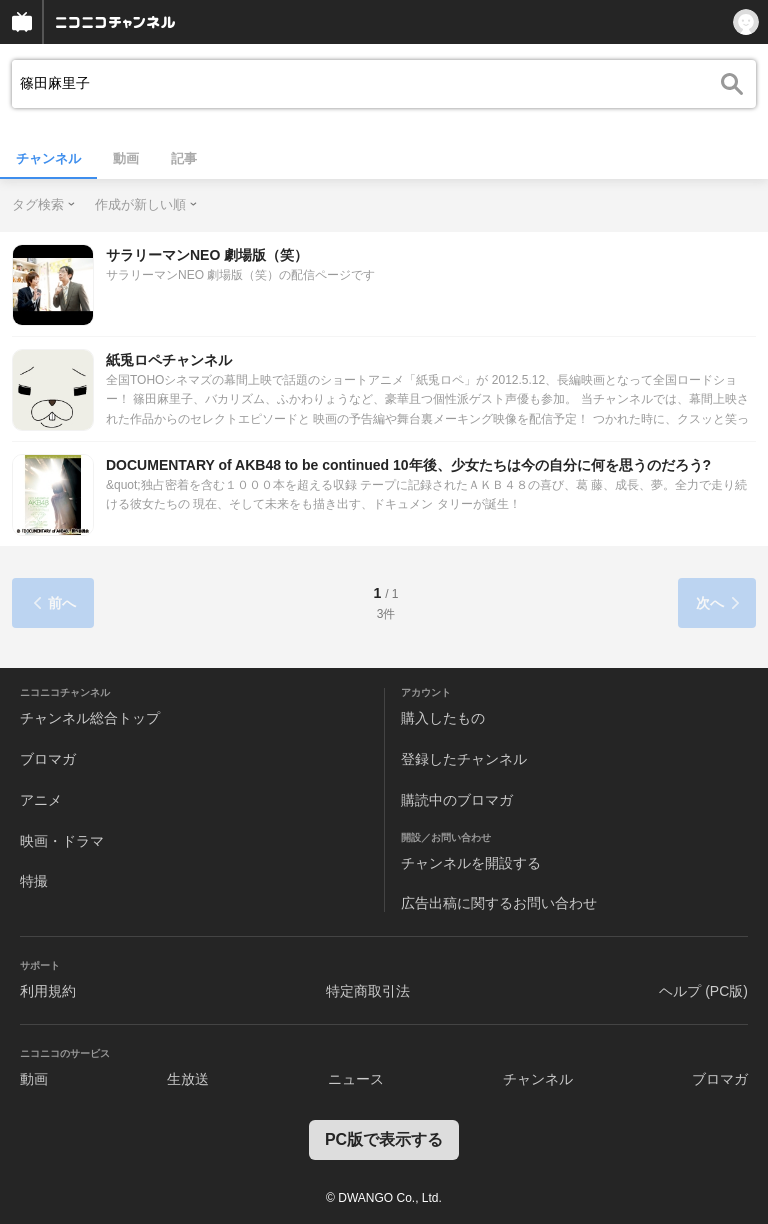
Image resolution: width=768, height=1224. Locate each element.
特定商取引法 (368, 991)
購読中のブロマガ (457, 800)
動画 (126, 158)
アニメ (41, 800)
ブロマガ (48, 759)
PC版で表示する (384, 1139)
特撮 (34, 881)
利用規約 (48, 991)
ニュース (356, 1079)
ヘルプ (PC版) (703, 991)
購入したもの (443, 718)
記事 (184, 158)
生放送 (188, 1079)
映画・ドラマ (62, 841)
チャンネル (48, 158)
